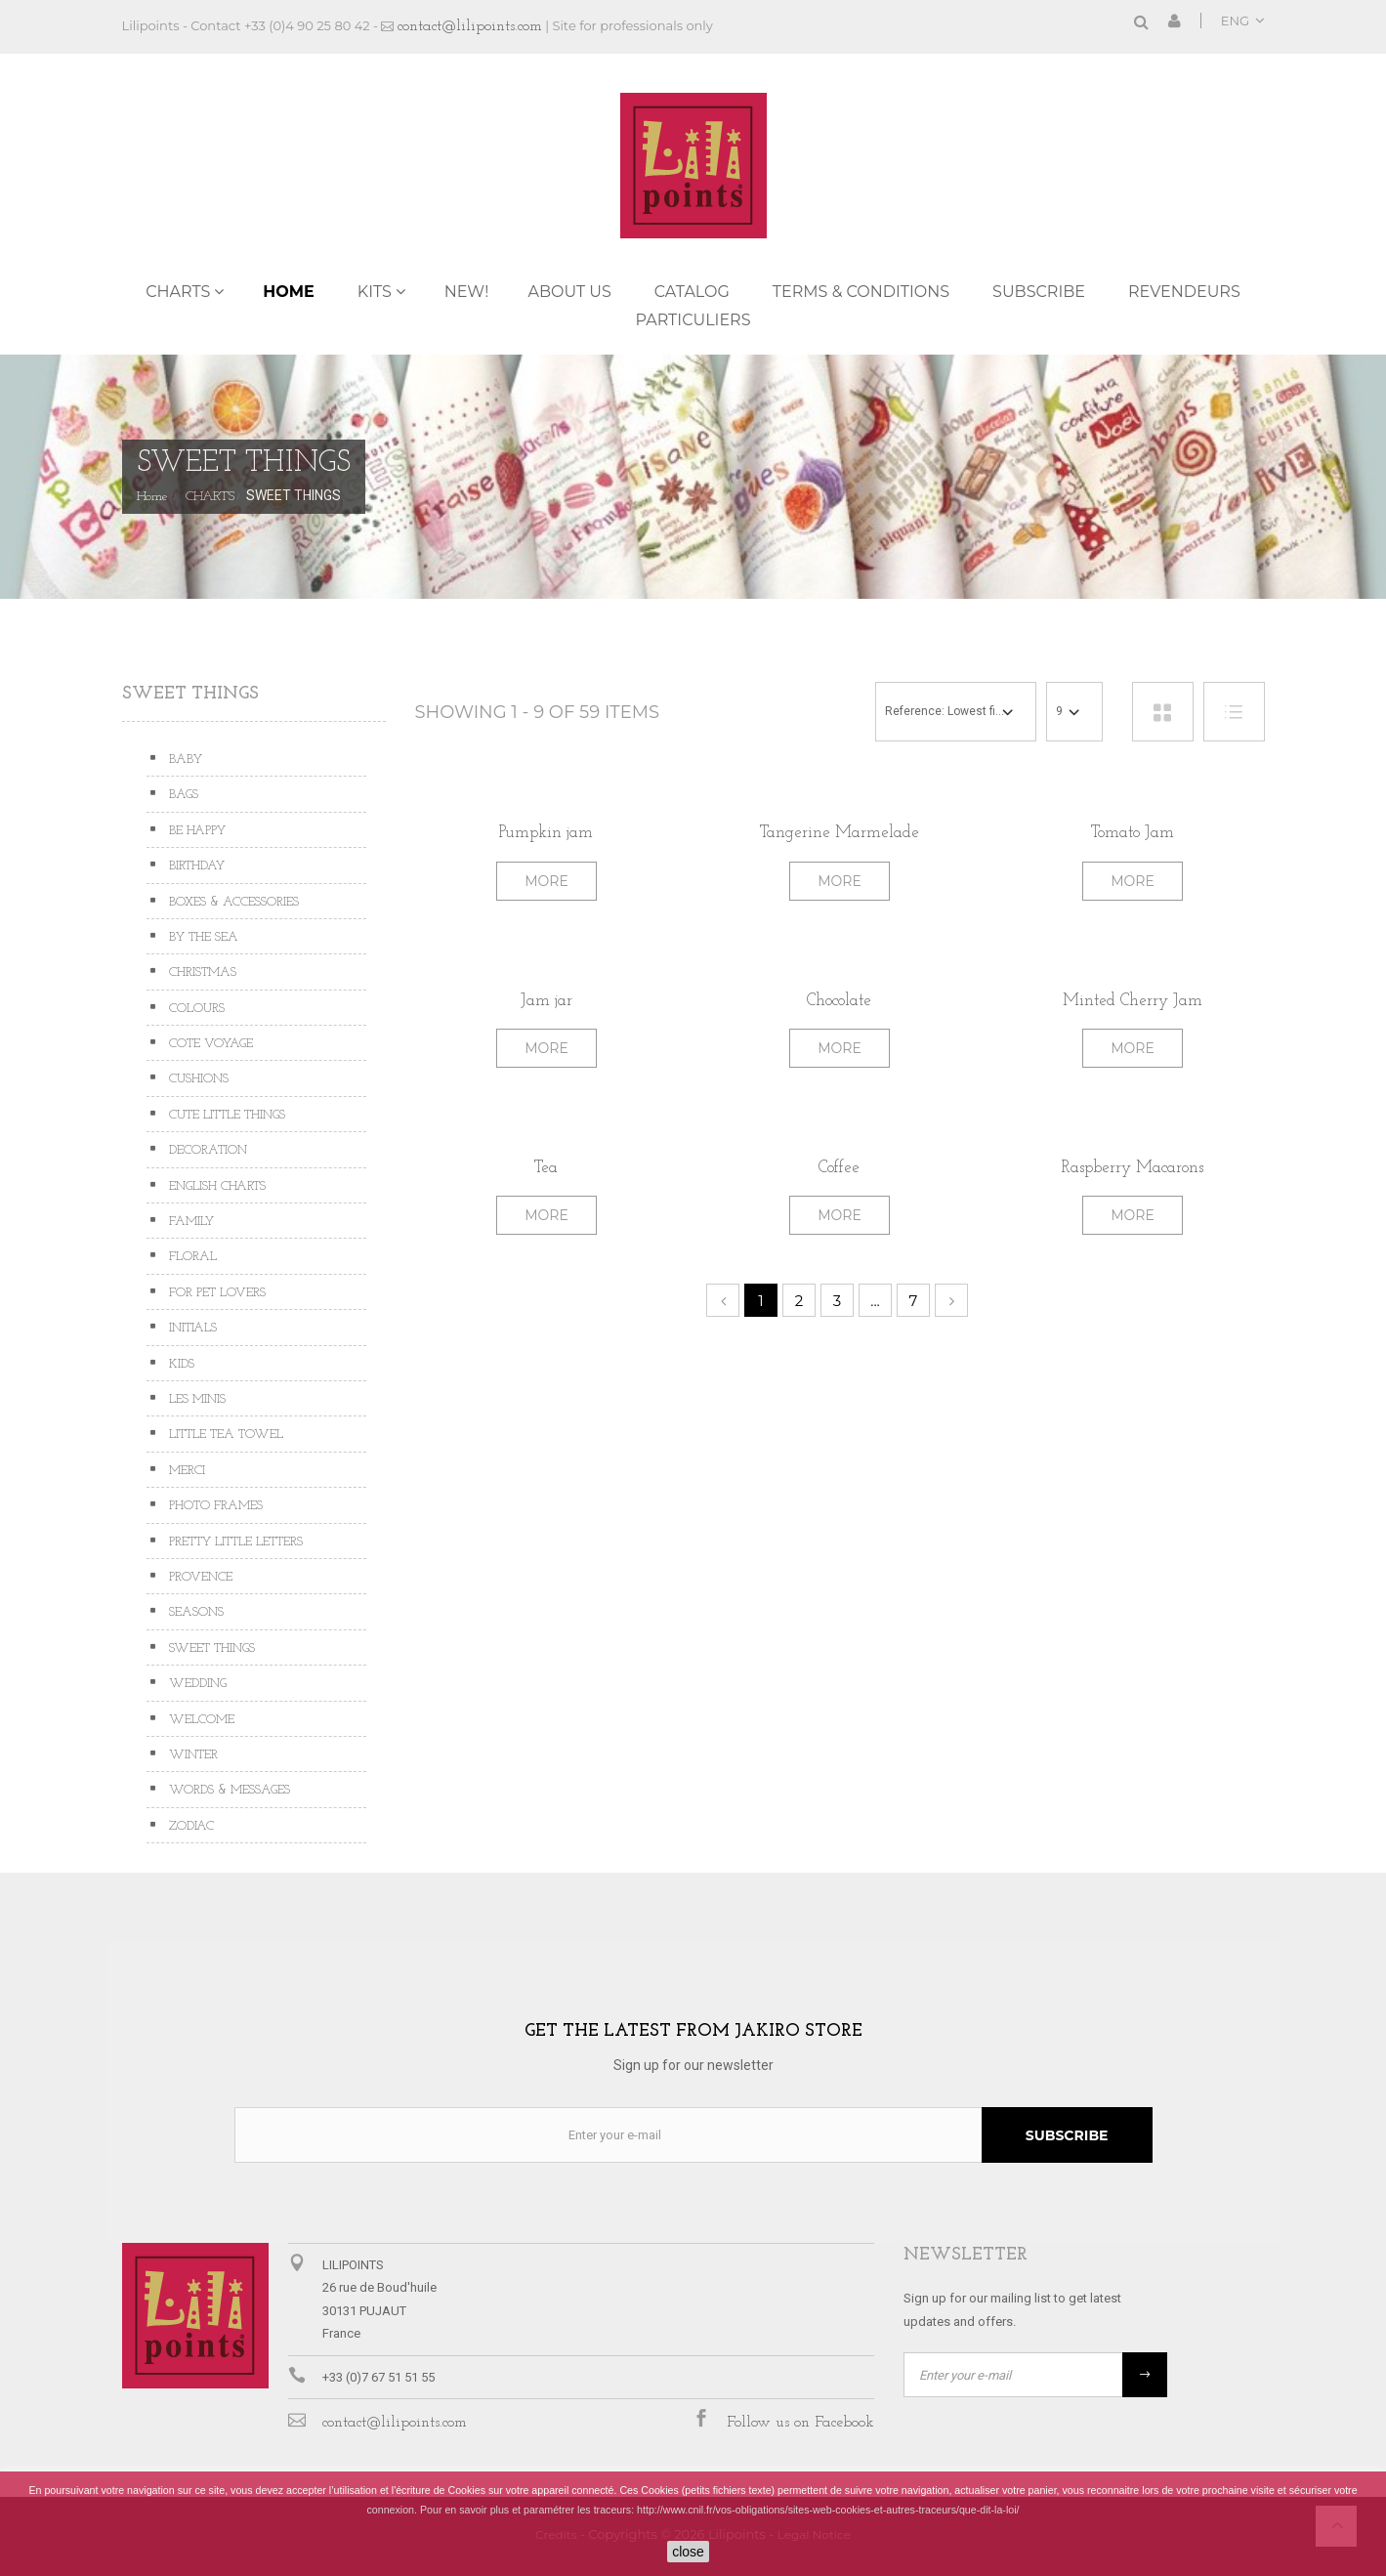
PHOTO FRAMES (214, 1505)
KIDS (179, 1364)
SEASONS (194, 1612)
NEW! (466, 291)
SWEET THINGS (210, 1648)
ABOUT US (568, 291)
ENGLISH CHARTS (215, 1186)
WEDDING (196, 1683)
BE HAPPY (195, 830)
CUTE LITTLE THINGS (225, 1115)
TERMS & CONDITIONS (861, 291)
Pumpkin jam (546, 832)
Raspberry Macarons (1132, 1168)
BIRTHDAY (195, 866)
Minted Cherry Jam (1132, 1000)
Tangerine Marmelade (839, 832)
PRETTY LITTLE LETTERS (234, 1542)
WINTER (191, 1755)
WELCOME (199, 1719)
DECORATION (206, 1150)
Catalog (692, 291)
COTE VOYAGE (209, 1043)
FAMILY (189, 1221)
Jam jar (546, 1000)
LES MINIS (195, 1399)
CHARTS (178, 291)
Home (288, 291)
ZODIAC (189, 1826)
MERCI (185, 1470)
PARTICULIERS (692, 320)
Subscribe (1038, 291)
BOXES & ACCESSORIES (232, 902)
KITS (374, 291)
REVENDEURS (1184, 291)
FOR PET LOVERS (215, 1293)
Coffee (839, 1168)
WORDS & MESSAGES (227, 1790)
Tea (546, 1168)
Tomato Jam (1132, 832)
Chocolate (839, 1000)
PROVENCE (198, 1577)
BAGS (181, 794)
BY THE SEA (201, 937)
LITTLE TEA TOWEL (224, 1434)
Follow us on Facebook (800, 2422)
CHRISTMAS (200, 972)
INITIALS (191, 1328)
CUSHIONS (197, 1079)
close (688, 2551)
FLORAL (191, 1256)
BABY (183, 759)
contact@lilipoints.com (470, 26)
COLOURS (195, 1008)
